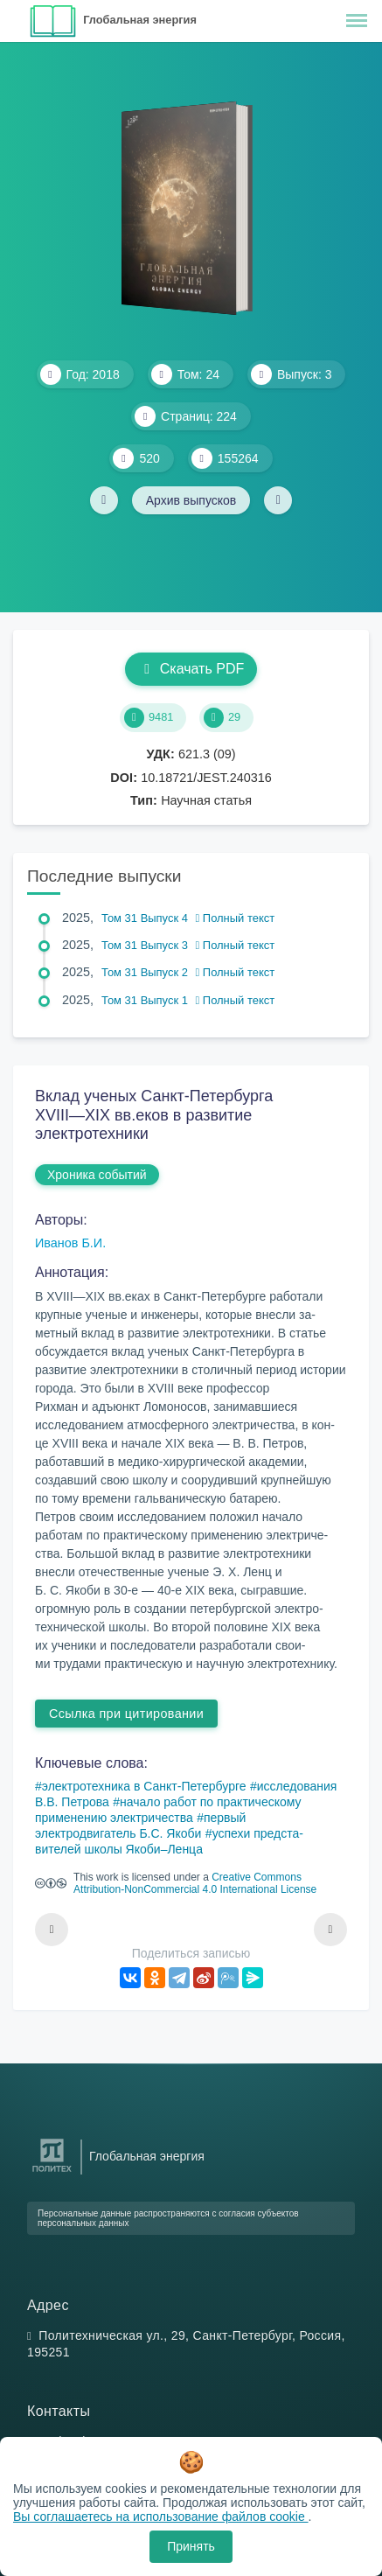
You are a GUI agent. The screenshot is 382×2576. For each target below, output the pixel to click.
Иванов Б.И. (70, 1243)
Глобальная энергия (140, 19)
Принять (191, 2546)
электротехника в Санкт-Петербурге (144, 1786)
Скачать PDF (191, 668)
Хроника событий (97, 1175)
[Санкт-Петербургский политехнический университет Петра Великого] (52, 2172)
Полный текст (235, 918)
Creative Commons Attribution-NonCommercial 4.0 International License (194, 1883)
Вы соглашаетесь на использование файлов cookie (161, 2517)
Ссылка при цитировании (126, 1714)
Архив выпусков (191, 500)
